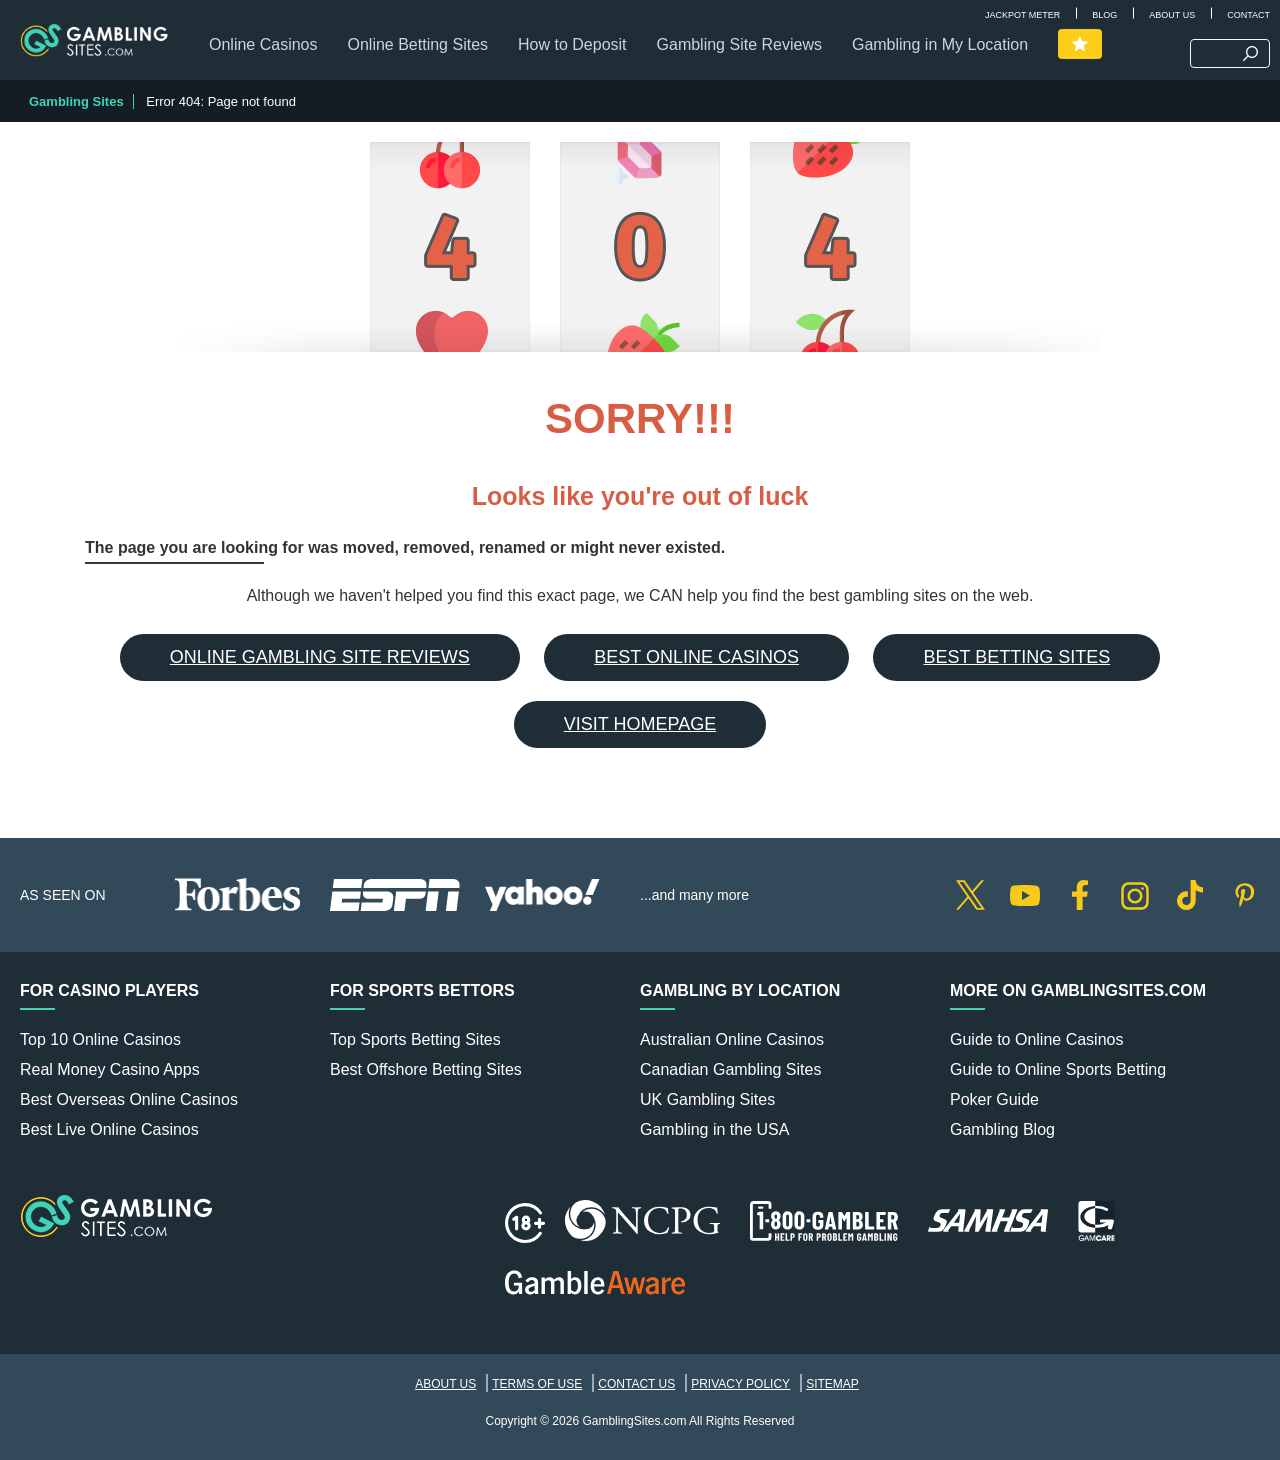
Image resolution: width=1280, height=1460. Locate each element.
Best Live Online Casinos (109, 1129)
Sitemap (832, 1384)
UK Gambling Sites (707, 1099)
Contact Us (636, 1384)
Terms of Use (537, 1384)
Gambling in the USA (714, 1129)
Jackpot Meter (1022, 15)
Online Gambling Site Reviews (320, 657)
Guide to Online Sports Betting (1058, 1069)
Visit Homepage (640, 724)
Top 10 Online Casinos (100, 1039)
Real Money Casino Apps (110, 1069)
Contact (1248, 15)
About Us (1172, 15)
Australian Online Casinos (732, 1039)
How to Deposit (572, 44)
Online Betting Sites (418, 44)
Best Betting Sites (1016, 657)
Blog (1104, 15)
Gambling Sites (76, 101)
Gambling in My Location (940, 44)
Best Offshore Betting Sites (426, 1069)
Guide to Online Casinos (1036, 1039)
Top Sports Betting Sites (415, 1039)
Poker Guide (994, 1099)
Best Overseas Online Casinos (129, 1099)
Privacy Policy (740, 1384)
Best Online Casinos (696, 657)
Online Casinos (263, 44)
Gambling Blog (1002, 1129)
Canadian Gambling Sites (730, 1069)
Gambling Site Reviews (739, 44)
